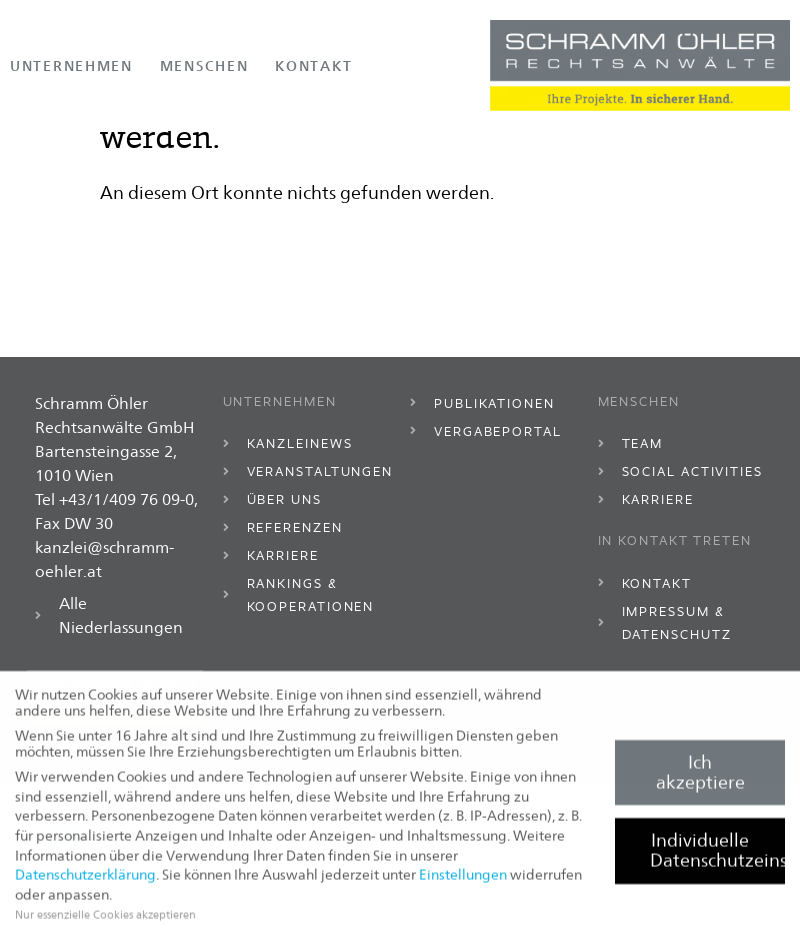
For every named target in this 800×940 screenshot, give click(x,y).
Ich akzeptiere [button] (700, 779)
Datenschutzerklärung (85, 881)
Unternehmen (71, 65)
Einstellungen (463, 881)
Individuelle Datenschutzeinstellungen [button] (717, 857)
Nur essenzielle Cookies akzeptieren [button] (105, 921)
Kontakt (313, 65)
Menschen (204, 65)
